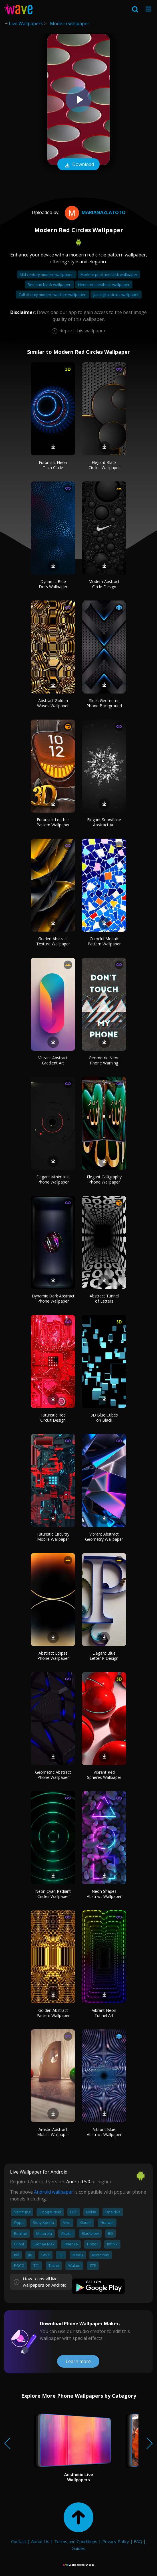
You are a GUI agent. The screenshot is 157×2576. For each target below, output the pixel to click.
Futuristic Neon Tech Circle (53, 465)
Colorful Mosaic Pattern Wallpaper (104, 941)
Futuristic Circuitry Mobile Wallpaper (53, 1536)
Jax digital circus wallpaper (116, 294)
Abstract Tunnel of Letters (104, 1298)
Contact (18, 2541)
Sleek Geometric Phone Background (104, 703)
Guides (78, 2548)
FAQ (138, 2541)
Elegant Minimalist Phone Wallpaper (53, 1179)
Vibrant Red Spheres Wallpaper (104, 1774)
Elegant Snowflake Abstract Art (104, 822)
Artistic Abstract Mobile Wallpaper (53, 2132)
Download (78, 165)
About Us (40, 2541)
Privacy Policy (115, 2541)
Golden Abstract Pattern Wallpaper (53, 2013)
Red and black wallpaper (49, 284)
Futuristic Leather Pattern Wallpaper (53, 822)
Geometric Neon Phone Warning (104, 1060)
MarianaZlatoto (94, 212)
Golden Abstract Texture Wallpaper (53, 941)
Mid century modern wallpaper (47, 274)
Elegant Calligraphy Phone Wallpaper (104, 1179)
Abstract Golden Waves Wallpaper (53, 703)
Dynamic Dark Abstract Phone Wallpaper (53, 1298)
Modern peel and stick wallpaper (108, 274)
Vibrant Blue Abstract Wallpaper (104, 2132)
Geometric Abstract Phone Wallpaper (53, 1774)
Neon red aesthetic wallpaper (104, 284)
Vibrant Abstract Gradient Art (53, 1060)
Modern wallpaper (69, 23)
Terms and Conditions (75, 2541)
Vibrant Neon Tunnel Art (104, 2013)
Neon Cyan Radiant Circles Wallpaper (53, 1893)
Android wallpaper (53, 2192)
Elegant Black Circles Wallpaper (104, 465)
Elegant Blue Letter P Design (104, 1655)
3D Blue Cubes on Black (104, 1417)
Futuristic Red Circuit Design (53, 1417)
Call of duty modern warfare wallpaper (52, 294)
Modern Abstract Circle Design (104, 584)
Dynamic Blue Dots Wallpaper (53, 584)
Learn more (78, 2361)
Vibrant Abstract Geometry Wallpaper (104, 1536)
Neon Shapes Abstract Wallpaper (104, 1893)
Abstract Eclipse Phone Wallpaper (53, 1655)
